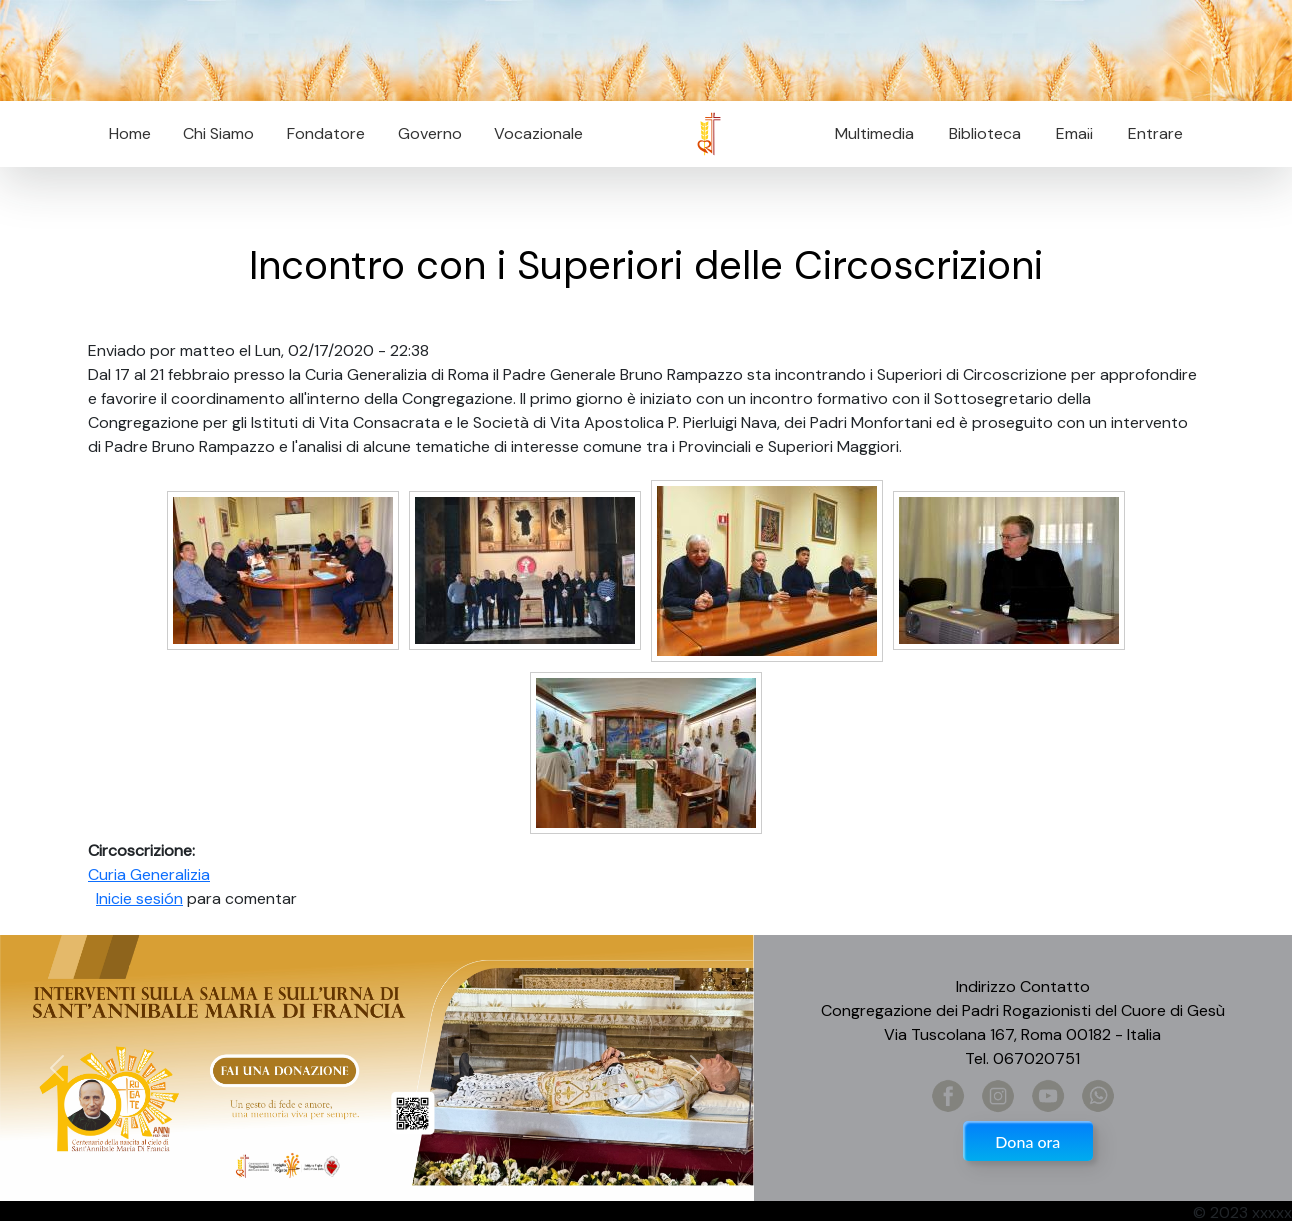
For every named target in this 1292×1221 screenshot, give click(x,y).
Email (1068, 133)
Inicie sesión (139, 898)
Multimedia (874, 133)
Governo (430, 133)
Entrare (1155, 133)
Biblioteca (985, 133)
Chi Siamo (218, 133)
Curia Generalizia (149, 874)
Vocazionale (538, 133)
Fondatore (326, 133)
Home (130, 133)
